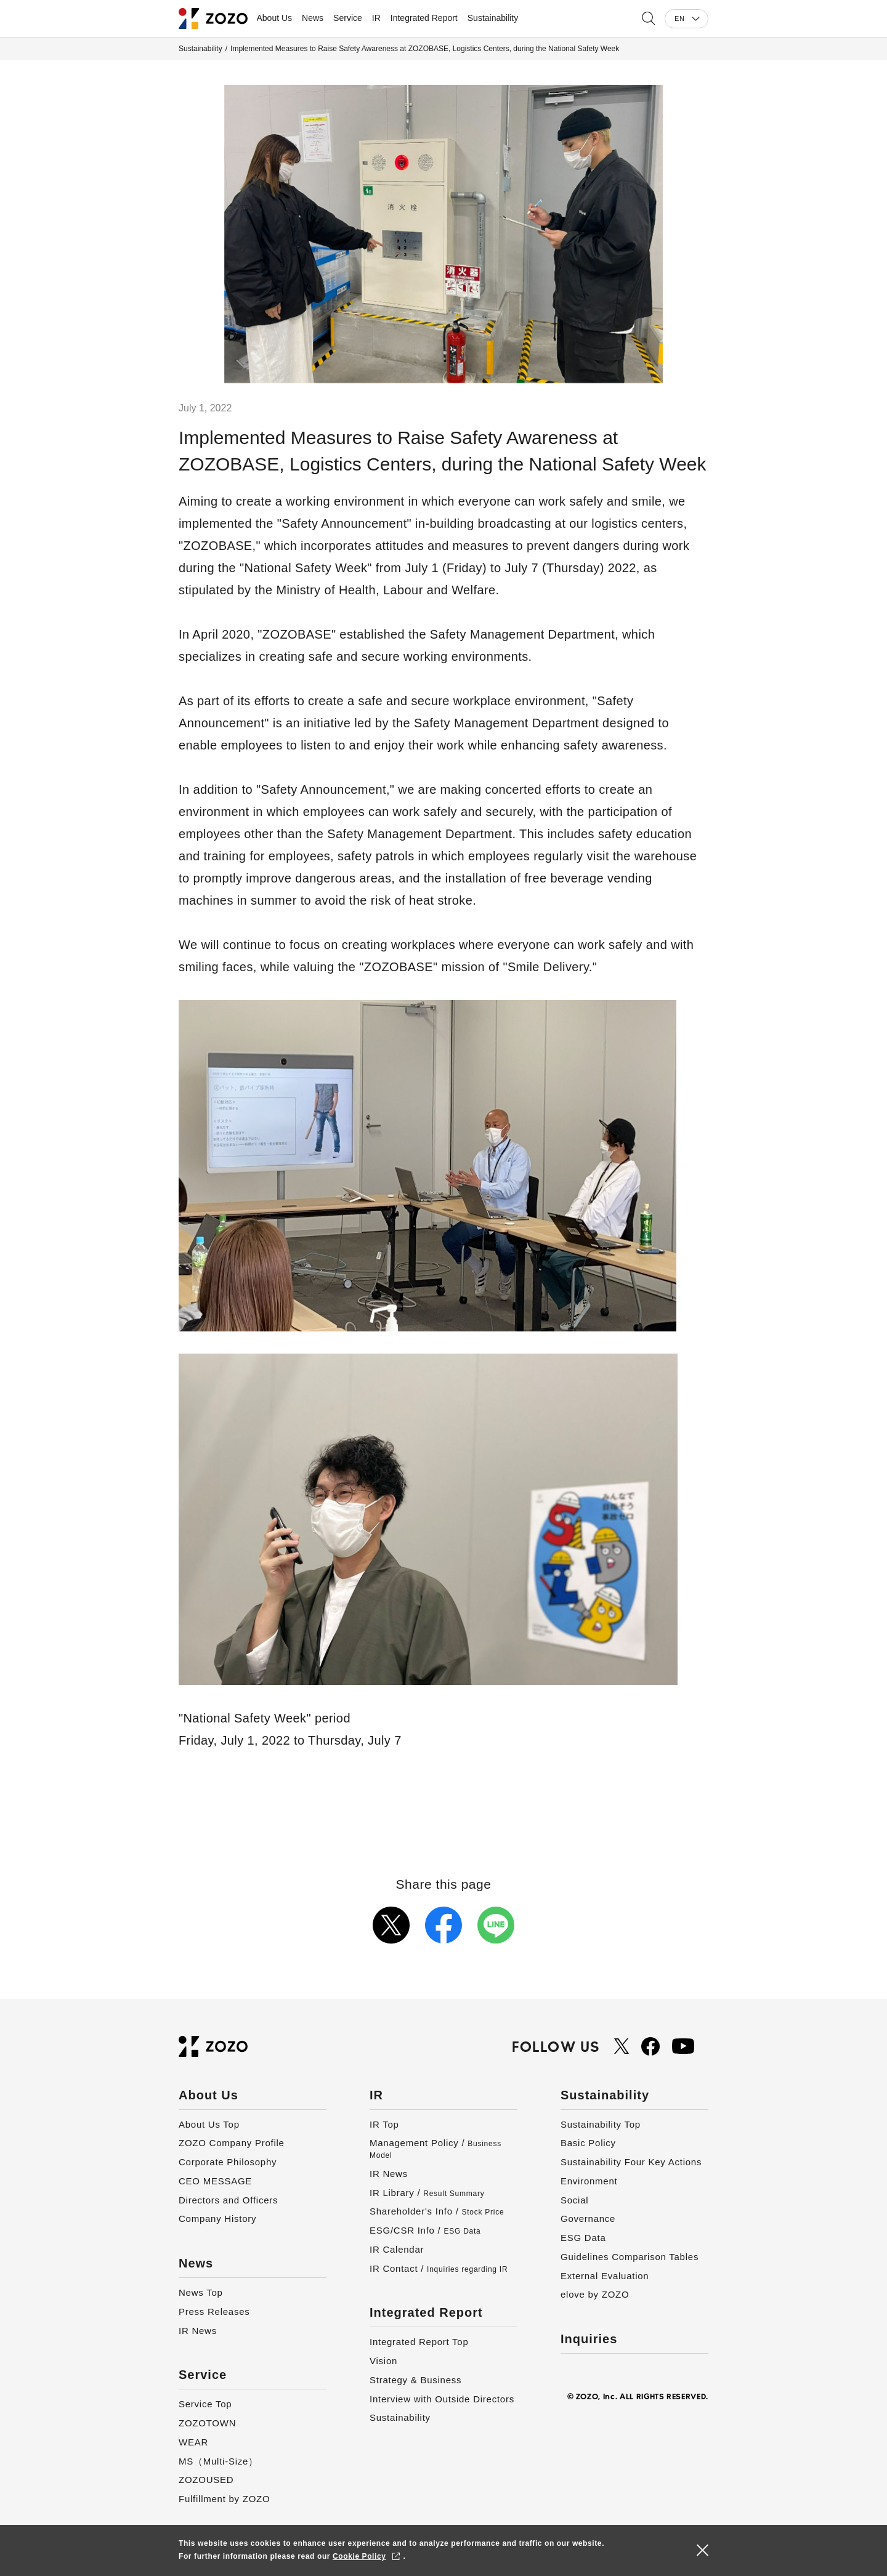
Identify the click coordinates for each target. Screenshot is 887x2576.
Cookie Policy (359, 2556)
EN (679, 18)
